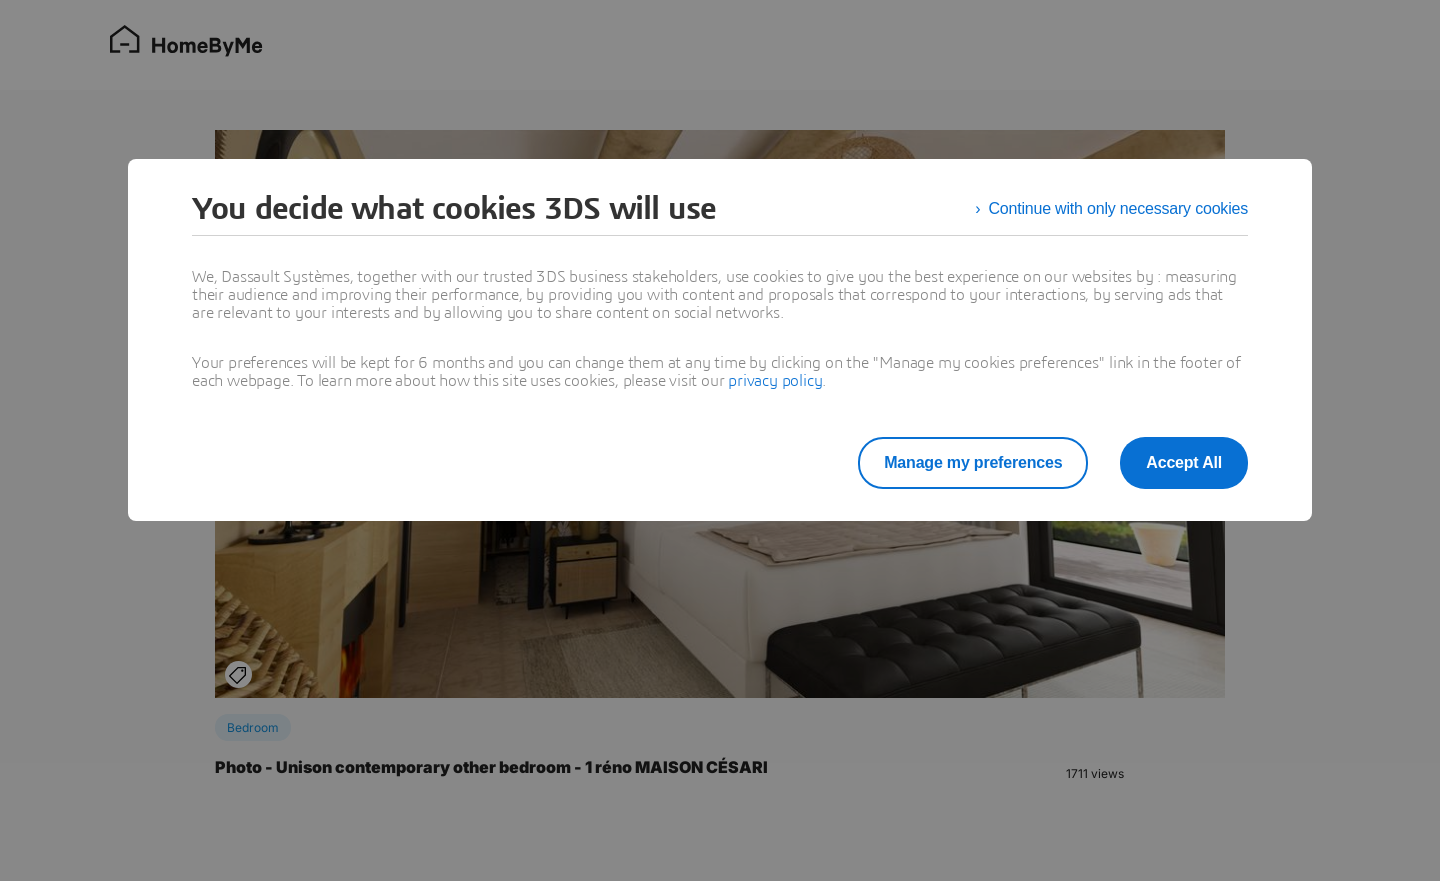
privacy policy (775, 381)
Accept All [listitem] (1184, 462)
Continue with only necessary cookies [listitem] (1118, 208)
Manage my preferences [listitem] (973, 462)
